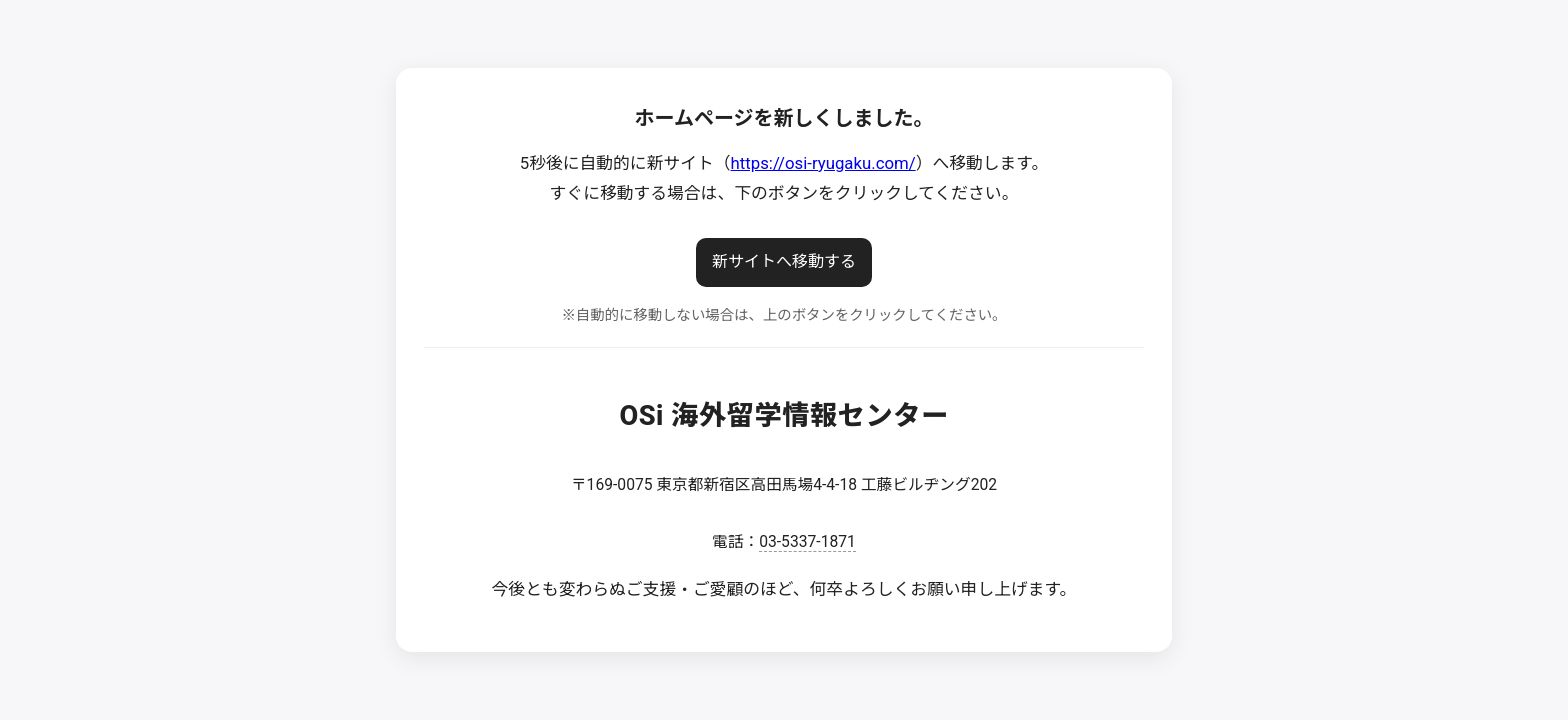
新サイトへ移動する (784, 261)
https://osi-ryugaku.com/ (823, 163)
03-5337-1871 (807, 541)
